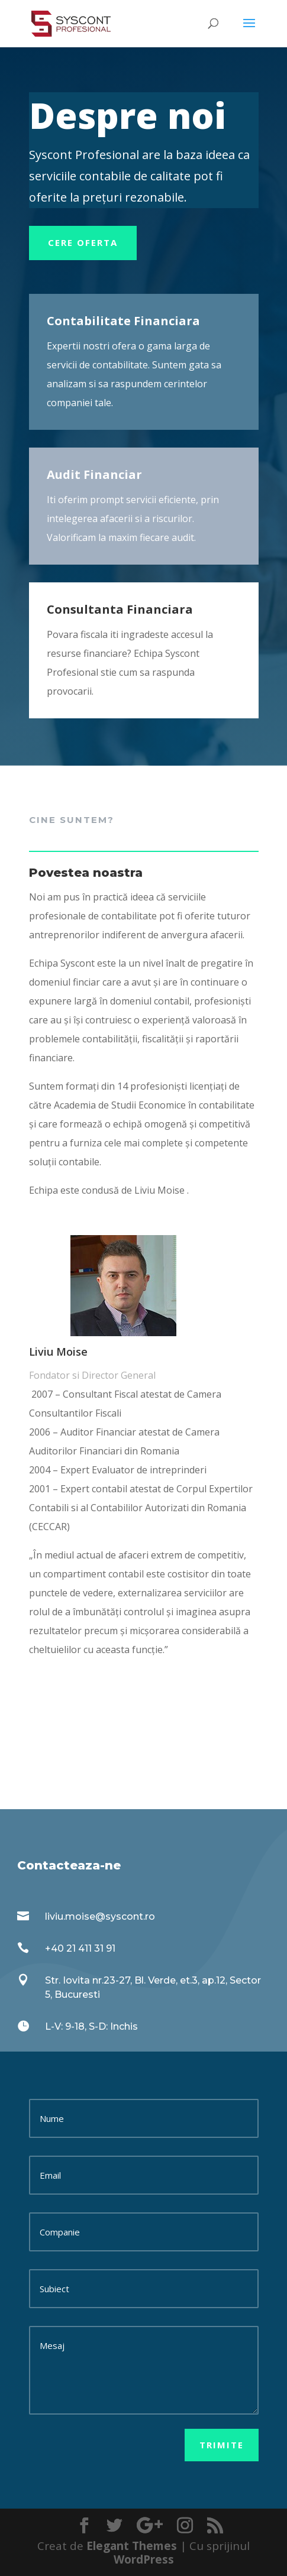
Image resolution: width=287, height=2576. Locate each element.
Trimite (221, 2445)
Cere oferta (83, 242)
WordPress (144, 2559)
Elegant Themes (131, 2546)
